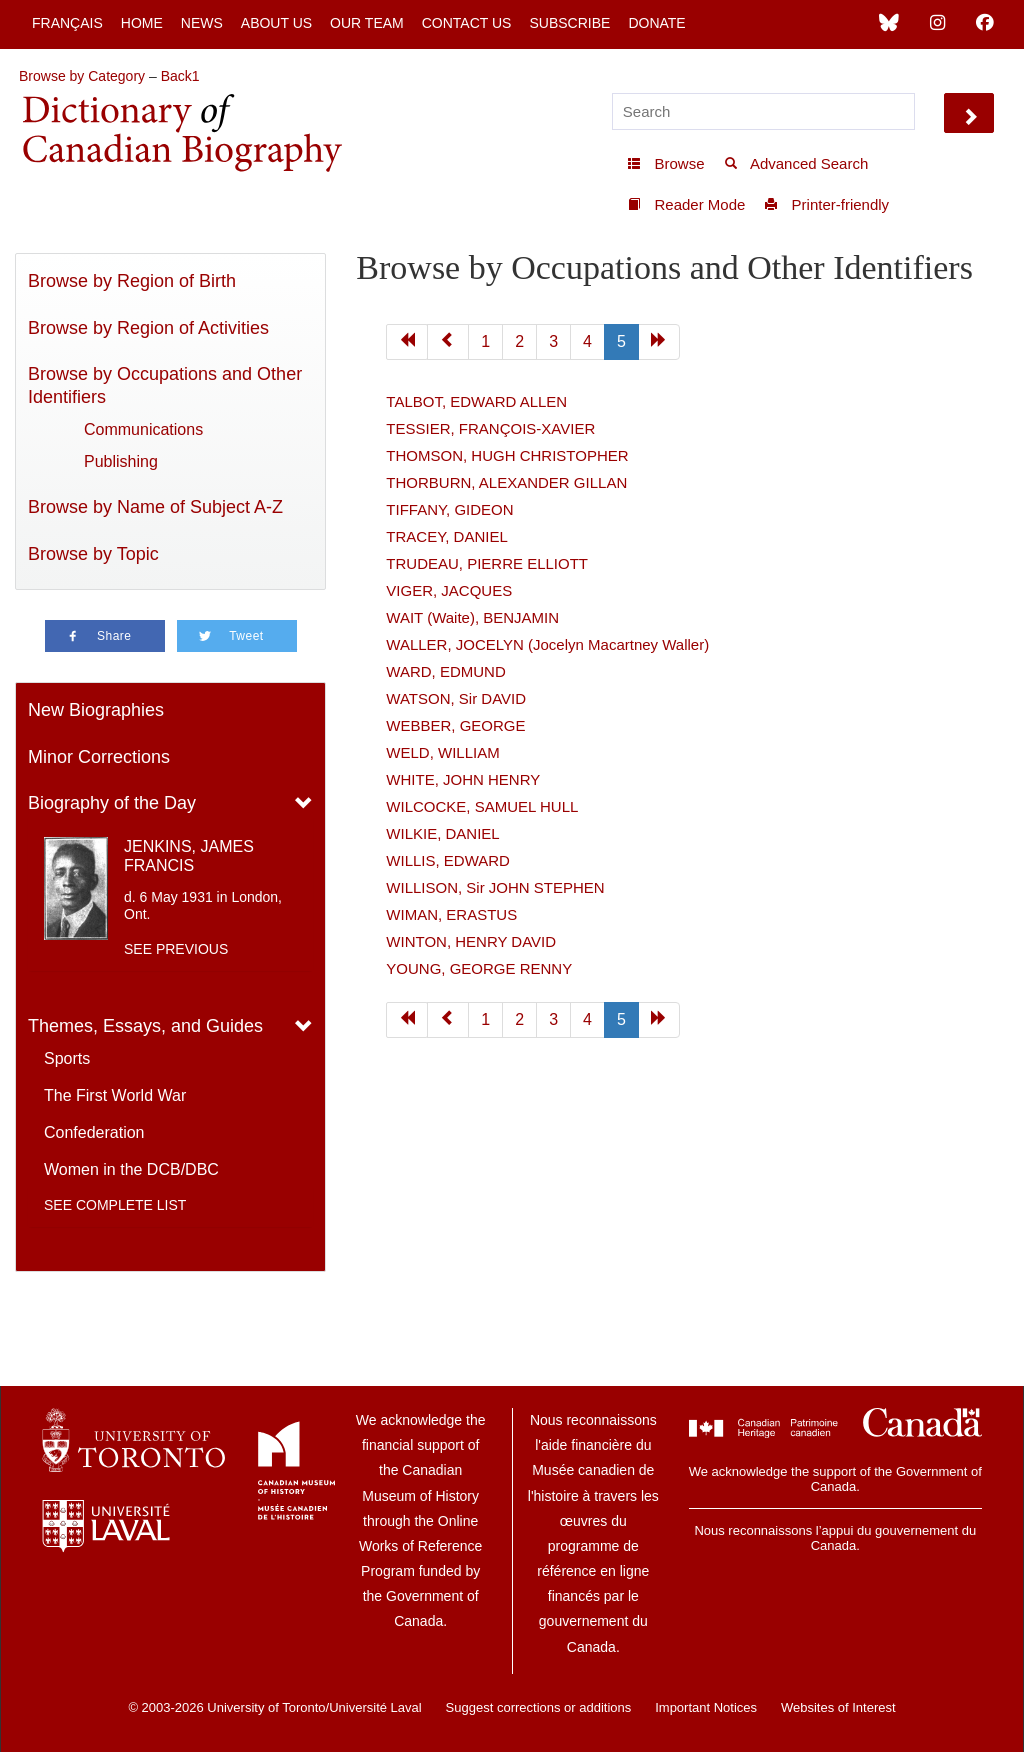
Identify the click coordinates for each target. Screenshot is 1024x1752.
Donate (656, 23)
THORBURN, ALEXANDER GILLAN (506, 482)
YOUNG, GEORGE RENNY (479, 968)
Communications (143, 429)
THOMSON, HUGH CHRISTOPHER (507, 455)
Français (67, 23)
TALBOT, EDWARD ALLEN (476, 401)
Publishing (121, 461)
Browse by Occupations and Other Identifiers (165, 385)
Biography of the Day (112, 803)
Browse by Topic (93, 554)
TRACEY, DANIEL (446, 536)
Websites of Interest (838, 1707)
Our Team (367, 23)
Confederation (94, 1132)
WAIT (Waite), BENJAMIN (472, 617)
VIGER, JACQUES (449, 590)
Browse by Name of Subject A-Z (155, 507)
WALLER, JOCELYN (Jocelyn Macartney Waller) (547, 644)
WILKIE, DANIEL (442, 833)
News (202, 23)
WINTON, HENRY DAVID (471, 941)
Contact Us (467, 23)
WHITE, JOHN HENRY (463, 779)
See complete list (115, 1205)
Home (142, 23)
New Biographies (96, 710)
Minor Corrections (99, 757)
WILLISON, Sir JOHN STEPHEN (495, 887)
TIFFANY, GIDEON (449, 509)
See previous (176, 949)
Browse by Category (82, 76)
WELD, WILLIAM (442, 752)
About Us (276, 23)
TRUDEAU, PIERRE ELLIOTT (487, 563)
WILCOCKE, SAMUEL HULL (482, 806)
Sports (67, 1058)
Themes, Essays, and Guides (145, 1026)
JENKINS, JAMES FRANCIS (189, 856)
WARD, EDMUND (445, 671)
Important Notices (706, 1707)
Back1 (180, 76)
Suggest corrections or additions (539, 1707)
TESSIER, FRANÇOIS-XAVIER (490, 428)
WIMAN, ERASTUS (451, 914)
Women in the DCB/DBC (131, 1169)
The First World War (115, 1095)
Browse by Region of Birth (132, 281)
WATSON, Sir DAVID (456, 698)
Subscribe (569, 23)
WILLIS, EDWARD (448, 860)
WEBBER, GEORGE (455, 725)
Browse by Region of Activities (148, 328)
